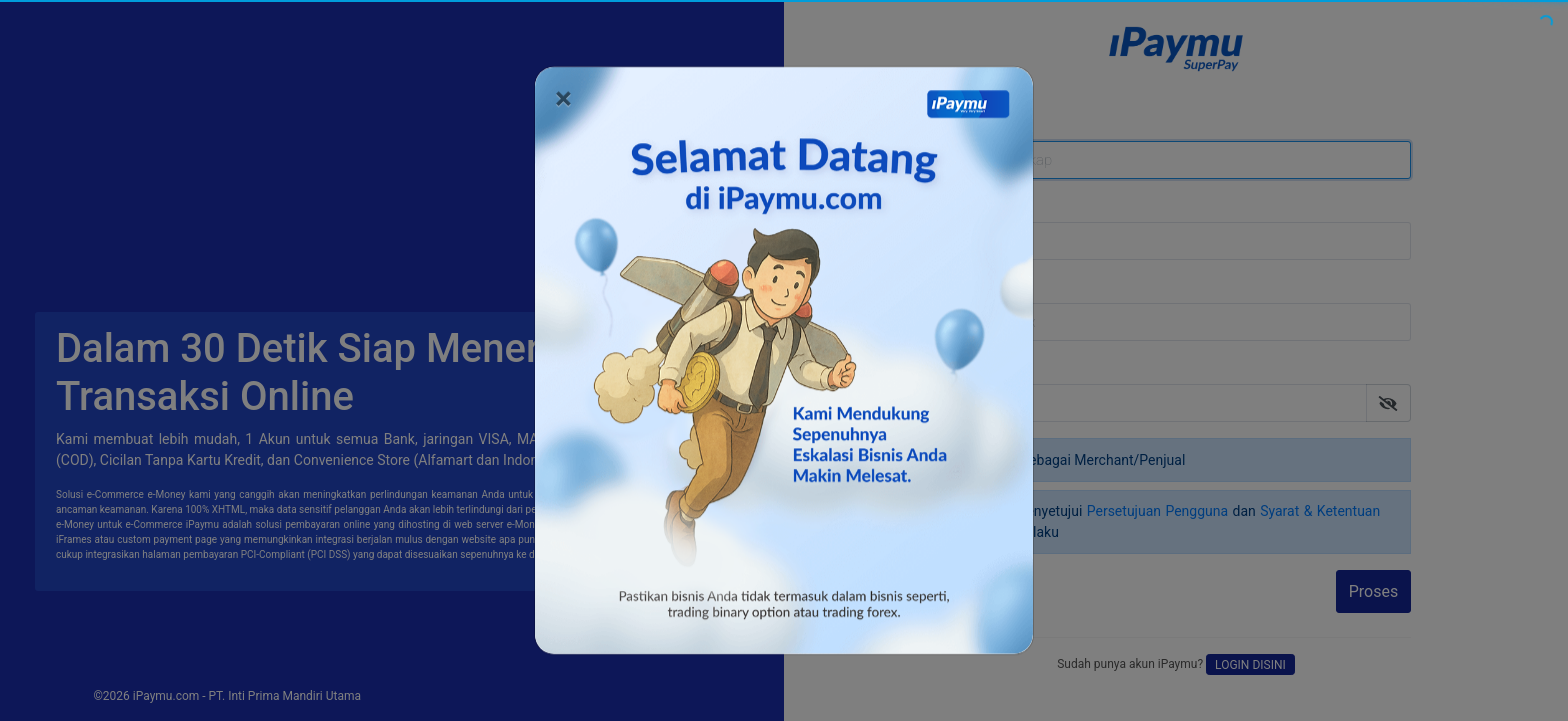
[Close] (563, 90)
